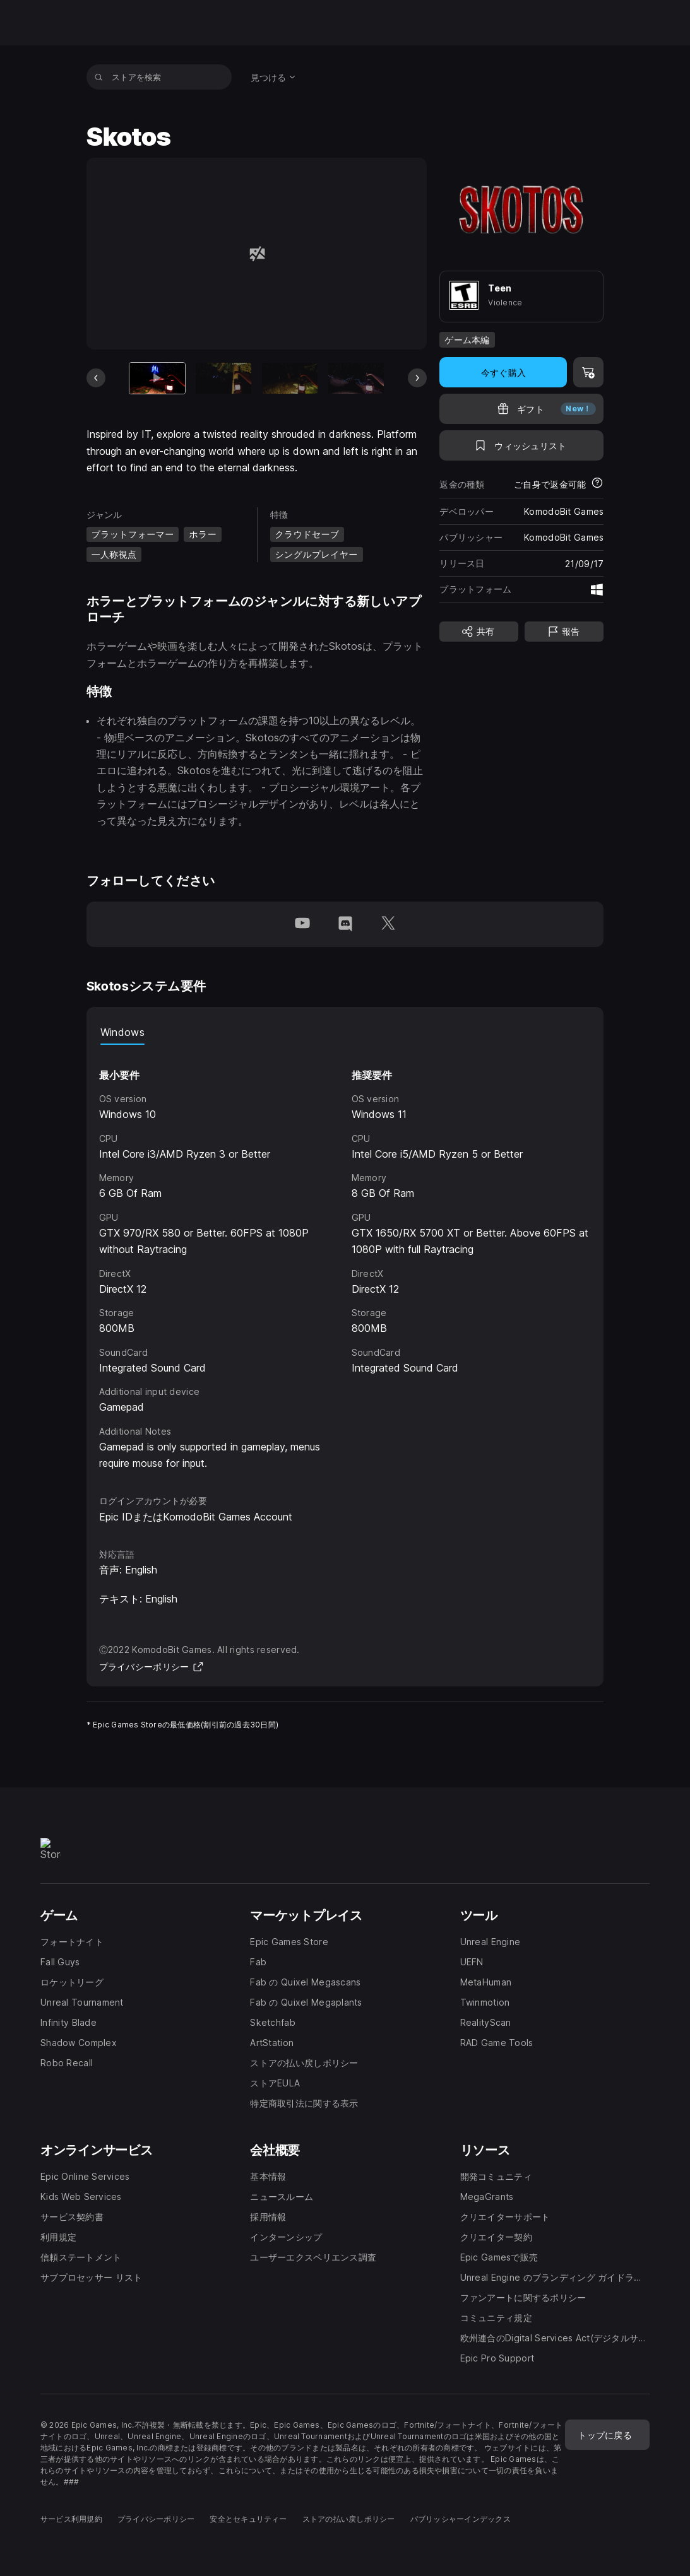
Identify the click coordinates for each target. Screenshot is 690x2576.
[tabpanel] (345, 1258)
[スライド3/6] (289, 378)
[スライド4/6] (356, 378)
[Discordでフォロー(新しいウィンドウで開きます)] (345, 924)
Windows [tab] (122, 1032)
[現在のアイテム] (157, 378)
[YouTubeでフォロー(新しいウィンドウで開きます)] (302, 924)
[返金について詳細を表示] (597, 483)
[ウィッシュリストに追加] (521, 445)
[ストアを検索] (99, 77)
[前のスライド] (95, 377)
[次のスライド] (417, 377)
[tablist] (345, 1032)
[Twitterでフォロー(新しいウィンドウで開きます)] (388, 924)
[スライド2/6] (223, 378)
